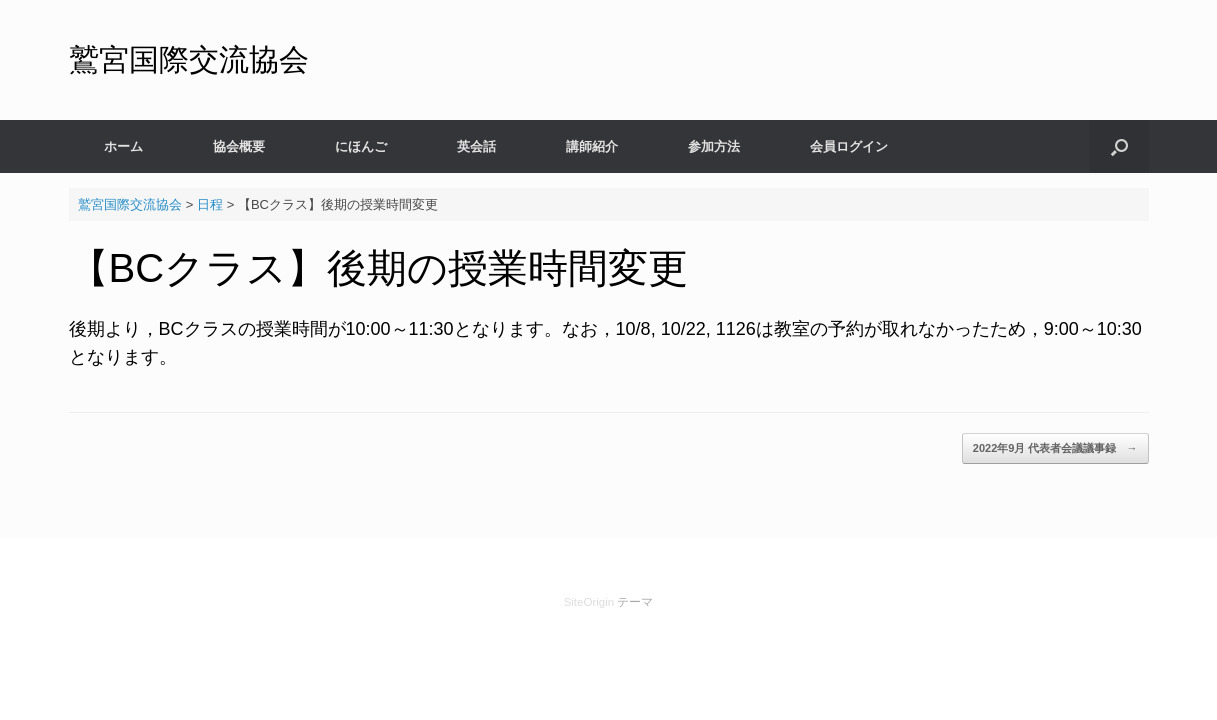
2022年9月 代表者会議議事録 (1055, 448)
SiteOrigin (589, 602)
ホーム (123, 146)
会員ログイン (849, 146)
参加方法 (714, 146)
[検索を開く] (1119, 146)
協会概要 (239, 146)
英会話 (476, 146)
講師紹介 (592, 146)
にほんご (361, 146)
